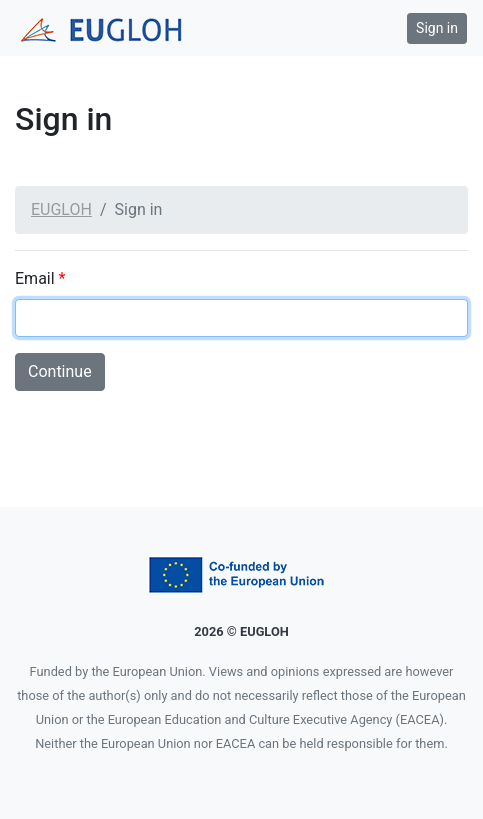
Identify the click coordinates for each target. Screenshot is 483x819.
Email (40, 278)
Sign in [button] (437, 28)
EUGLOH (61, 209)
